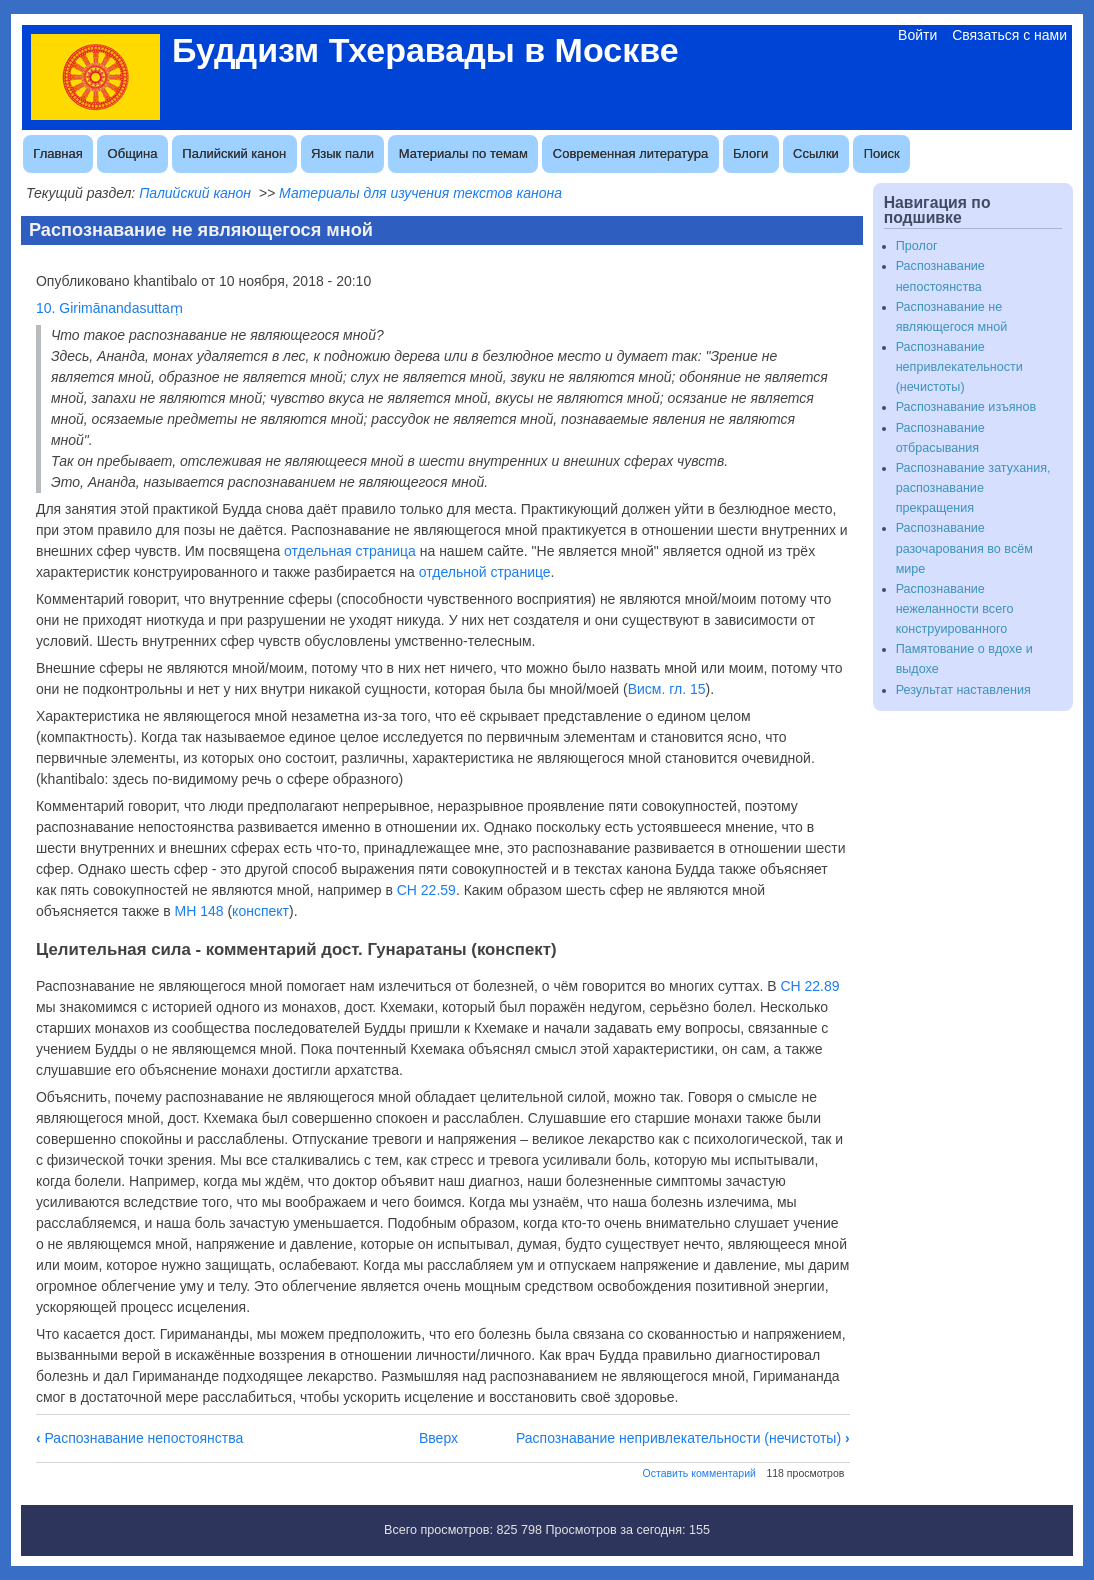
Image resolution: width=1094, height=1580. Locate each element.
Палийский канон (234, 153)
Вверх (438, 1438)
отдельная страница (350, 551)
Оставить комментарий (699, 1473)
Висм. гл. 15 (667, 689)
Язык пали (342, 153)
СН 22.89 (809, 986)
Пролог (917, 246)
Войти (917, 35)
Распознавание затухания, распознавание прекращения (973, 488)
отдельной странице (485, 572)
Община (133, 153)
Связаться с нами (1009, 35)
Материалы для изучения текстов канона (420, 193)
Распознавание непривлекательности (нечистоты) (683, 1438)
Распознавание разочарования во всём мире (964, 548)
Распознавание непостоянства (139, 1438)
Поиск (882, 153)
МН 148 (199, 911)
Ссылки (816, 153)
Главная (57, 153)
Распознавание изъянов (966, 407)
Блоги (750, 153)
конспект (260, 911)
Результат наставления (963, 690)
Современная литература (630, 153)
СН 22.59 (426, 890)
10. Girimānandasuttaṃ (109, 308)
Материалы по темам (463, 153)
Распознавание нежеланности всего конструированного (955, 609)
